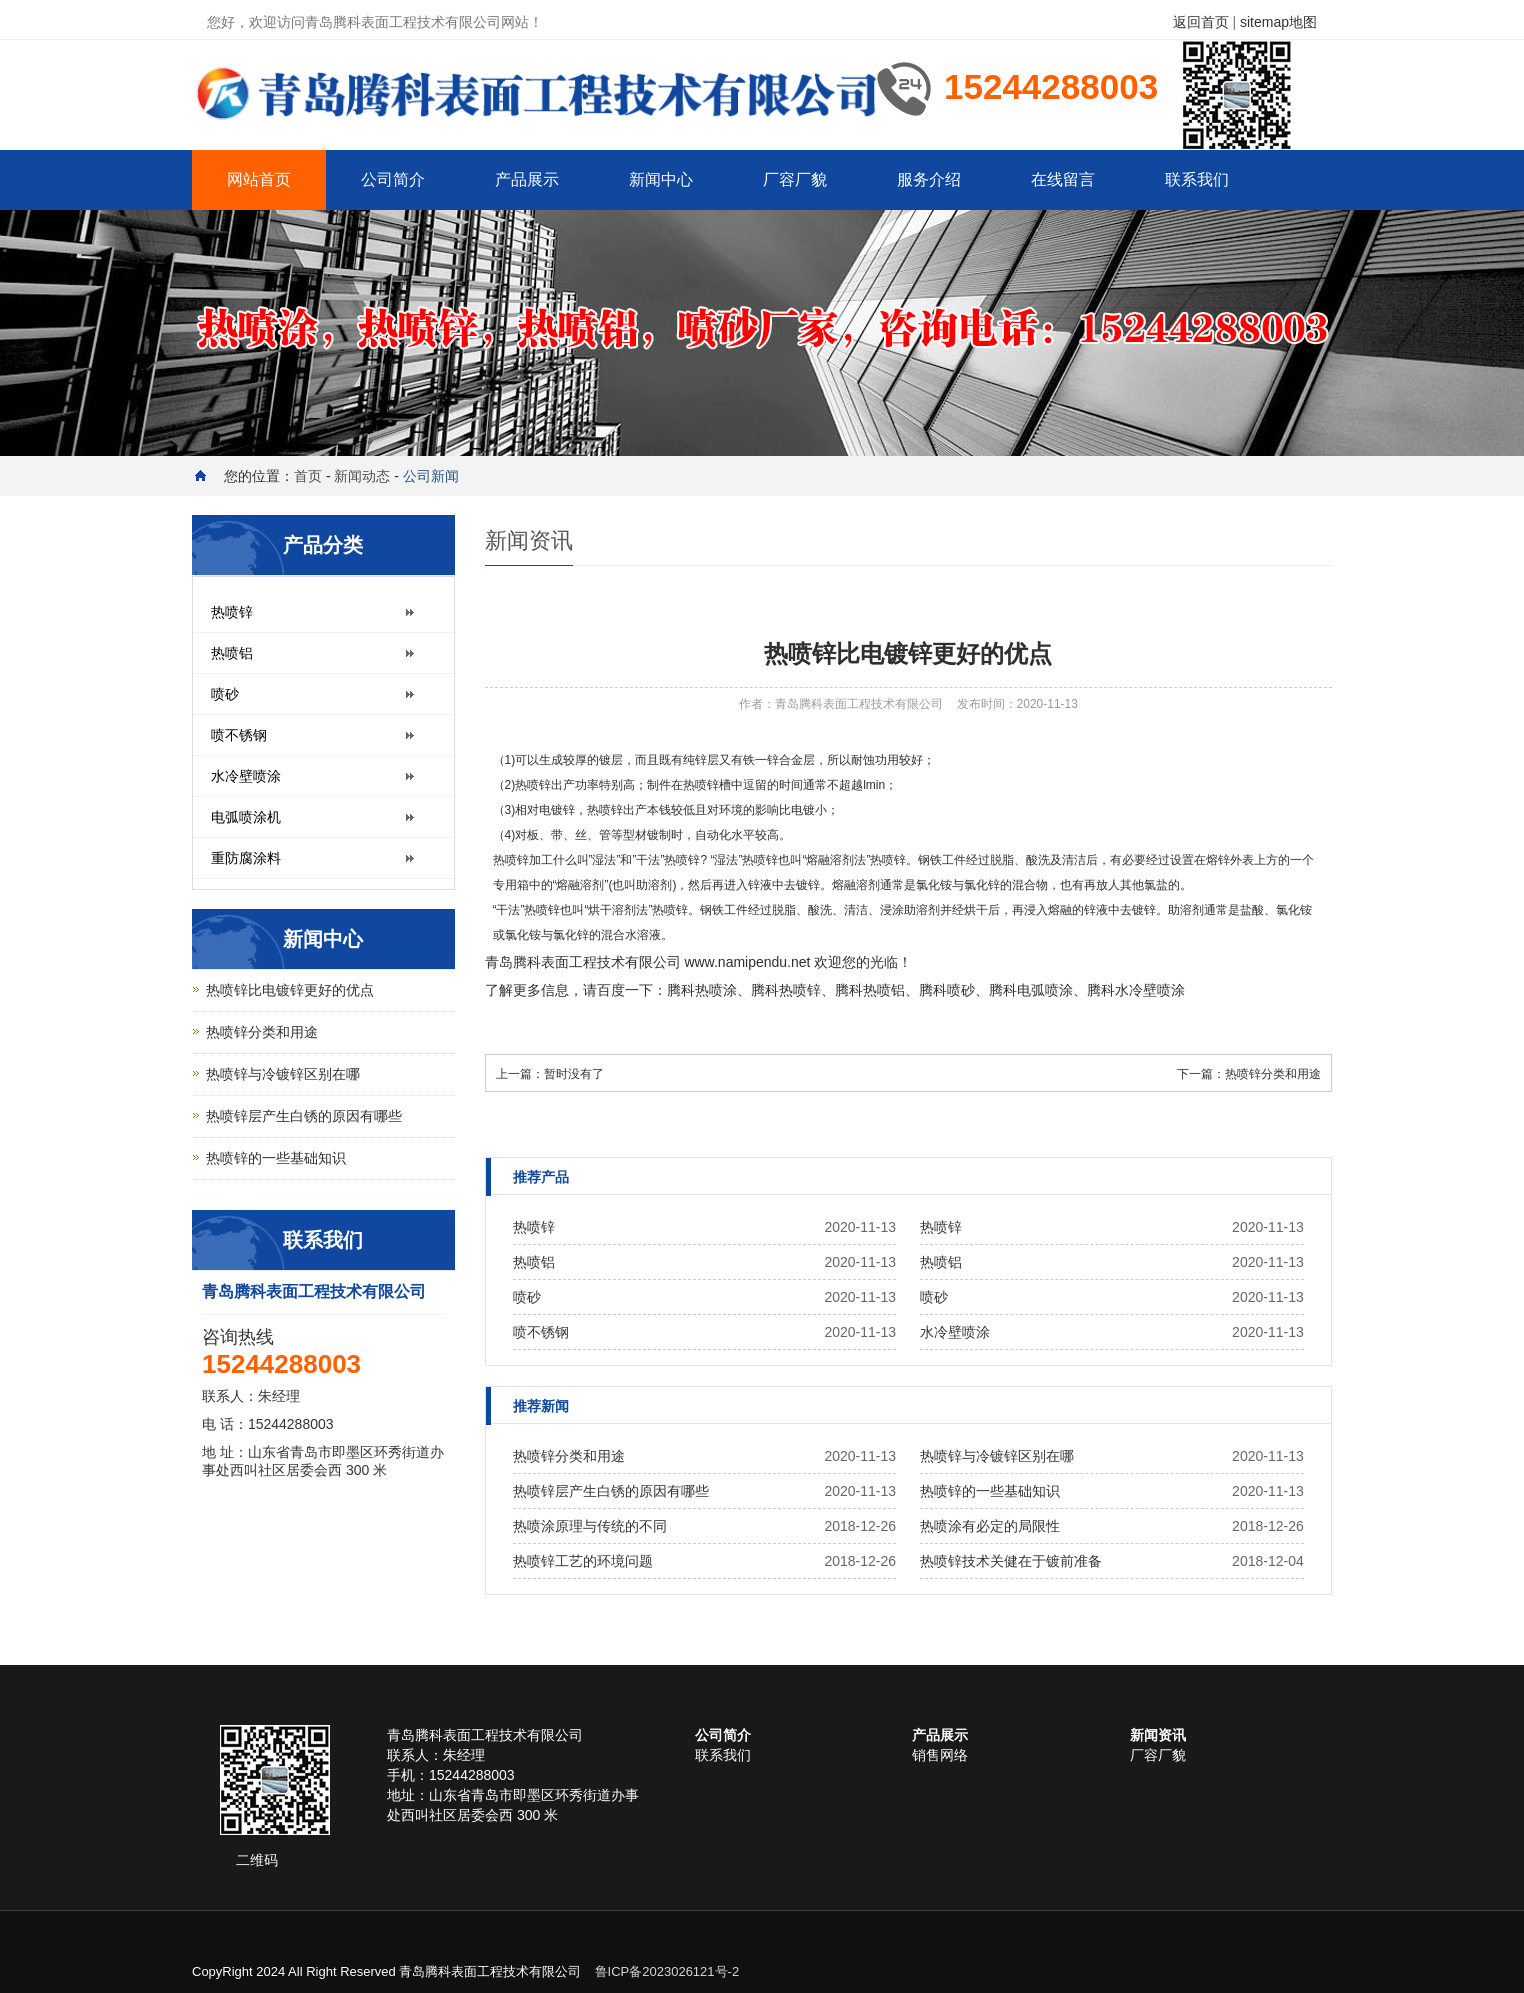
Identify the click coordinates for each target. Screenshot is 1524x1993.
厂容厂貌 (795, 179)
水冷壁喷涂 (1150, 990)
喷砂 (961, 990)
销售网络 (940, 1755)
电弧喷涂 (1045, 990)
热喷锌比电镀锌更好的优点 (290, 990)
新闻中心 (661, 179)
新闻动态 (362, 476)
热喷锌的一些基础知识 (990, 1491)
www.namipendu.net (747, 962)
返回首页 (1201, 22)
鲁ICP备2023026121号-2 (667, 1971)
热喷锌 (511, 860)
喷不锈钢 (541, 1332)
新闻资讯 (1158, 1735)
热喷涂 (716, 990)
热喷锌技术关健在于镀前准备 (1011, 1561)
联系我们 (1197, 179)
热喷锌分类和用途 (1273, 1074)
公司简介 (393, 179)
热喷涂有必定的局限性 (990, 1526)
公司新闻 (431, 476)
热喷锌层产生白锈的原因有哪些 (611, 1491)
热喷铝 (884, 990)
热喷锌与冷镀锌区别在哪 (997, 1456)
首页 (308, 476)
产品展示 (527, 179)
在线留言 (1063, 179)
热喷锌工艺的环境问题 (583, 1561)
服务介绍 (929, 179)
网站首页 (259, 179)
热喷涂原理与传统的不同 (590, 1526)
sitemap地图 (1278, 22)
